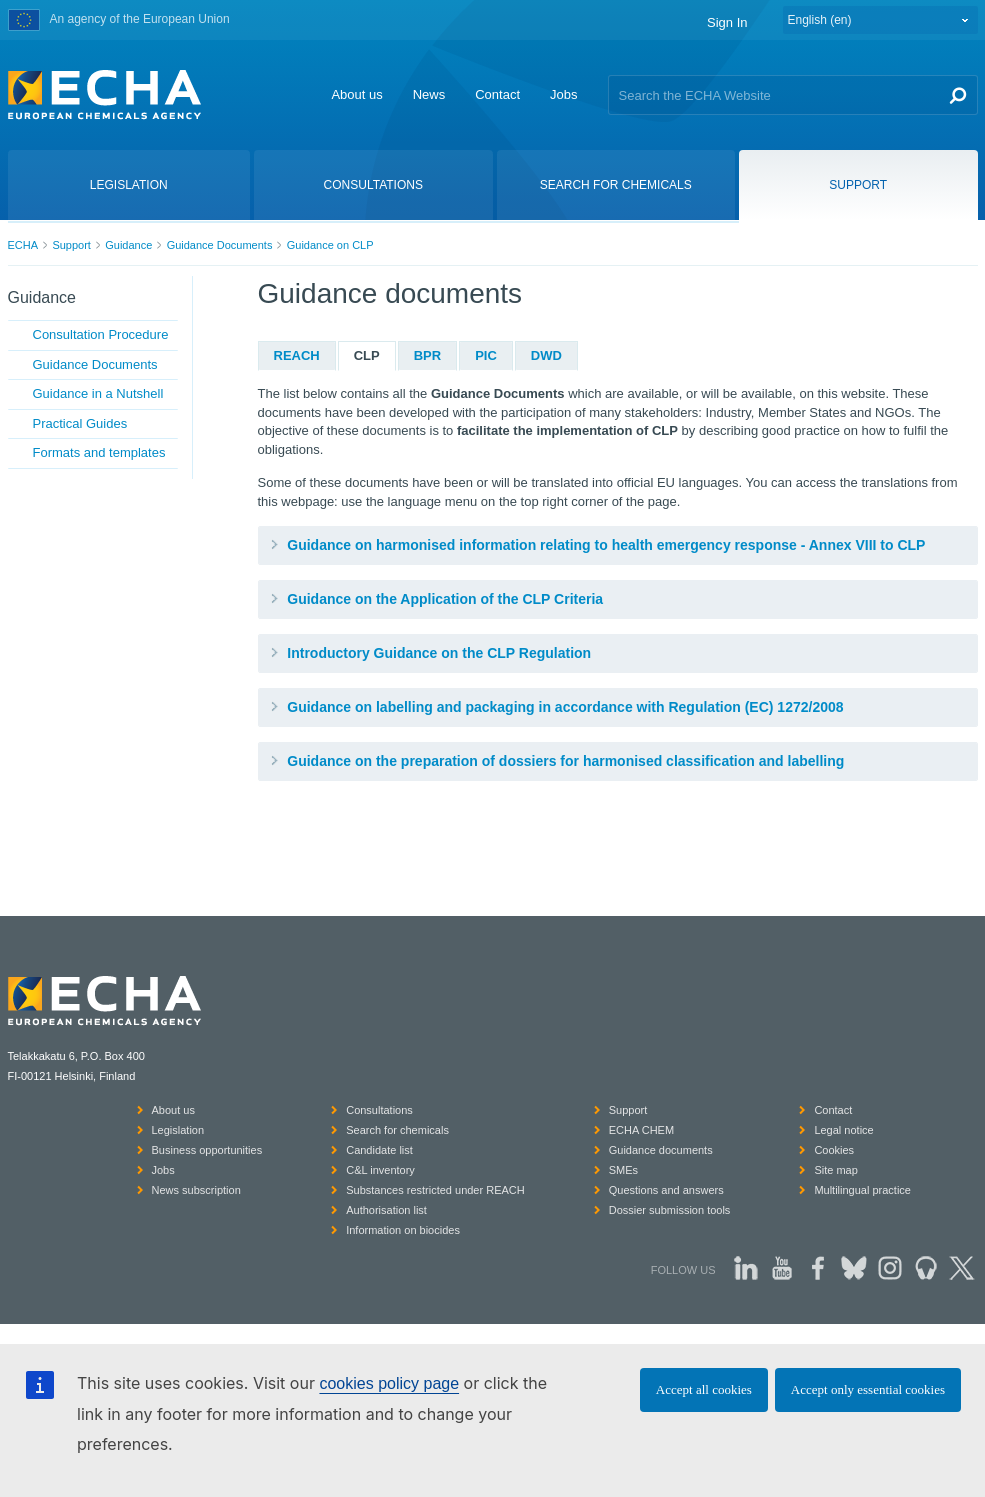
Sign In (727, 22)
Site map (835, 1170)
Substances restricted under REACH (435, 1190)
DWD (546, 355)
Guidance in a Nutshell (98, 393)
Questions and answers (666, 1190)
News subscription (196, 1190)
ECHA (23, 245)
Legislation (178, 1130)
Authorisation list (386, 1210)
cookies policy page (389, 1383)
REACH (297, 355)
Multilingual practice (862, 1190)
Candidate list (379, 1150)
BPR (427, 355)
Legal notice (843, 1130)
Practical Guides (80, 423)
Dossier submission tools (670, 1210)
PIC (486, 355)
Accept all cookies (704, 1389)
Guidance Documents (220, 245)
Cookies (834, 1150)
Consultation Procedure (101, 334)
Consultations (379, 1110)
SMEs (623, 1170)
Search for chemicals (397, 1130)
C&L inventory (380, 1170)
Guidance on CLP (330, 245)
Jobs (563, 94)
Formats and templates (99, 452)
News (429, 94)
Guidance (128, 245)
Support (71, 245)
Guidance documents (661, 1150)
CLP (367, 355)
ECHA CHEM (641, 1130)
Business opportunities (207, 1150)
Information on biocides (403, 1230)
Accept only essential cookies (868, 1389)
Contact (497, 94)
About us (356, 94)
